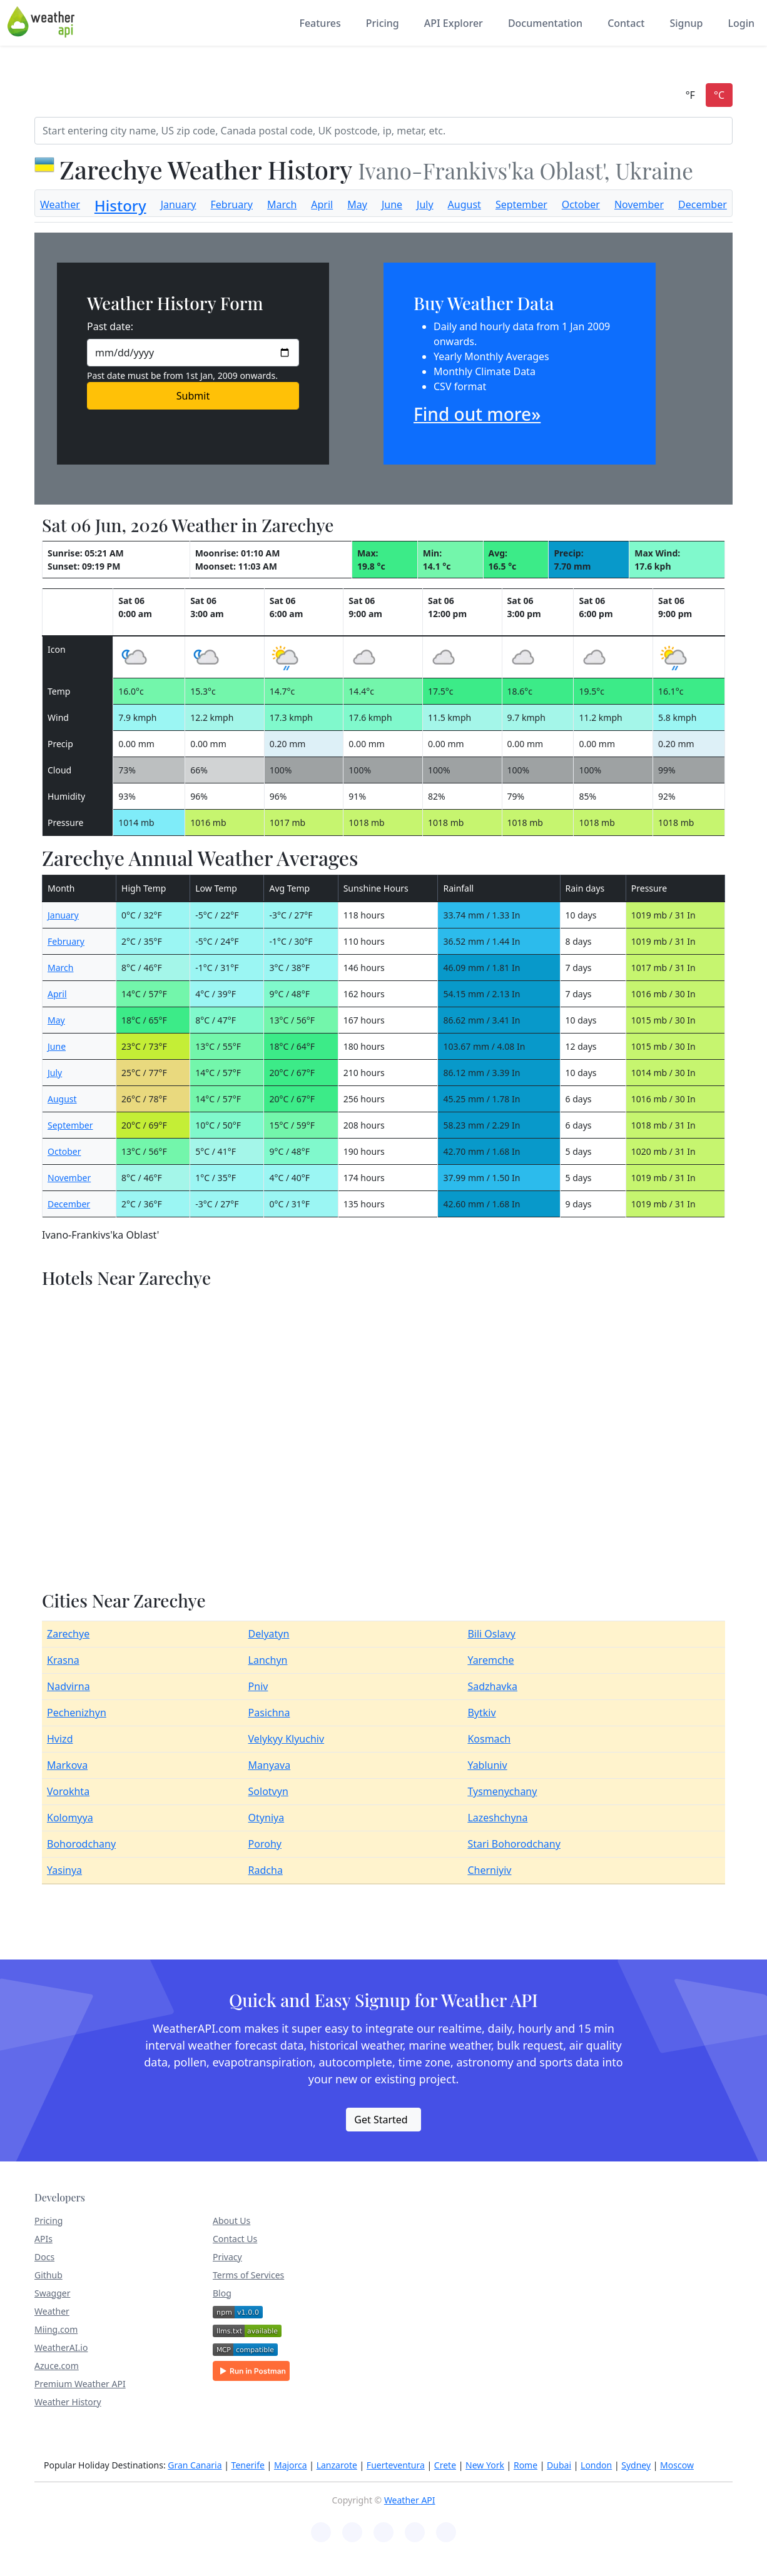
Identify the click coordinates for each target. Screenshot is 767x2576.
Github (48, 2275)
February (232, 204)
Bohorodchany (81, 1844)
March (282, 204)
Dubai (559, 2465)
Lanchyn (268, 1660)
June (392, 204)
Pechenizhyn (76, 1712)
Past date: (110, 326)
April (322, 204)
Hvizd (60, 1739)
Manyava (269, 1765)
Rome (525, 2465)
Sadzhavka (492, 1686)
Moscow (677, 2465)
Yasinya (64, 1870)
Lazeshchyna (497, 1817)
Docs (44, 2257)
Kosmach (488, 1739)
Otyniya (266, 1817)
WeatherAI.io (61, 2347)
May (357, 204)
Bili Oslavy (491, 1634)
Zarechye (68, 1634)
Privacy (227, 2257)
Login (741, 23)
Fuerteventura (396, 2465)
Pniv (258, 1686)
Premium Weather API (80, 2384)
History (120, 205)
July (425, 204)
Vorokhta (68, 1791)
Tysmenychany (502, 1791)
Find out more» (477, 414)
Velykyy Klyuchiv (286, 1739)
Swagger (52, 2293)
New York (484, 2465)
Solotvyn (268, 1791)
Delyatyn (269, 1634)
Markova (67, 1765)
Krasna (63, 1660)
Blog (222, 2293)
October (581, 204)
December (702, 204)
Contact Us (235, 2239)
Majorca (290, 2465)
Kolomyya (70, 1817)
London (596, 2465)
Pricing (382, 23)
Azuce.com (56, 2366)
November (639, 204)
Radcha (265, 1870)
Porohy (265, 1844)
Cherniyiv (489, 1870)
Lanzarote (337, 2465)
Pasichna (269, 1712)
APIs (43, 2239)
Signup (686, 23)
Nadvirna (68, 1686)
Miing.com (56, 2329)
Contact (625, 23)
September (521, 204)
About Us (231, 2220)
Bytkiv (481, 1712)
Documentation (545, 23)
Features (319, 23)
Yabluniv (487, 1765)
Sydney (636, 2465)
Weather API (409, 2500)
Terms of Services (248, 2275)
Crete (445, 2465)
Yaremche (490, 1660)
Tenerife (248, 2465)
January (178, 204)
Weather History (67, 2402)
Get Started (380, 2119)
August (464, 204)
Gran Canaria (194, 2465)
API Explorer (453, 23)
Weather (60, 204)
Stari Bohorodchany (513, 1844)
